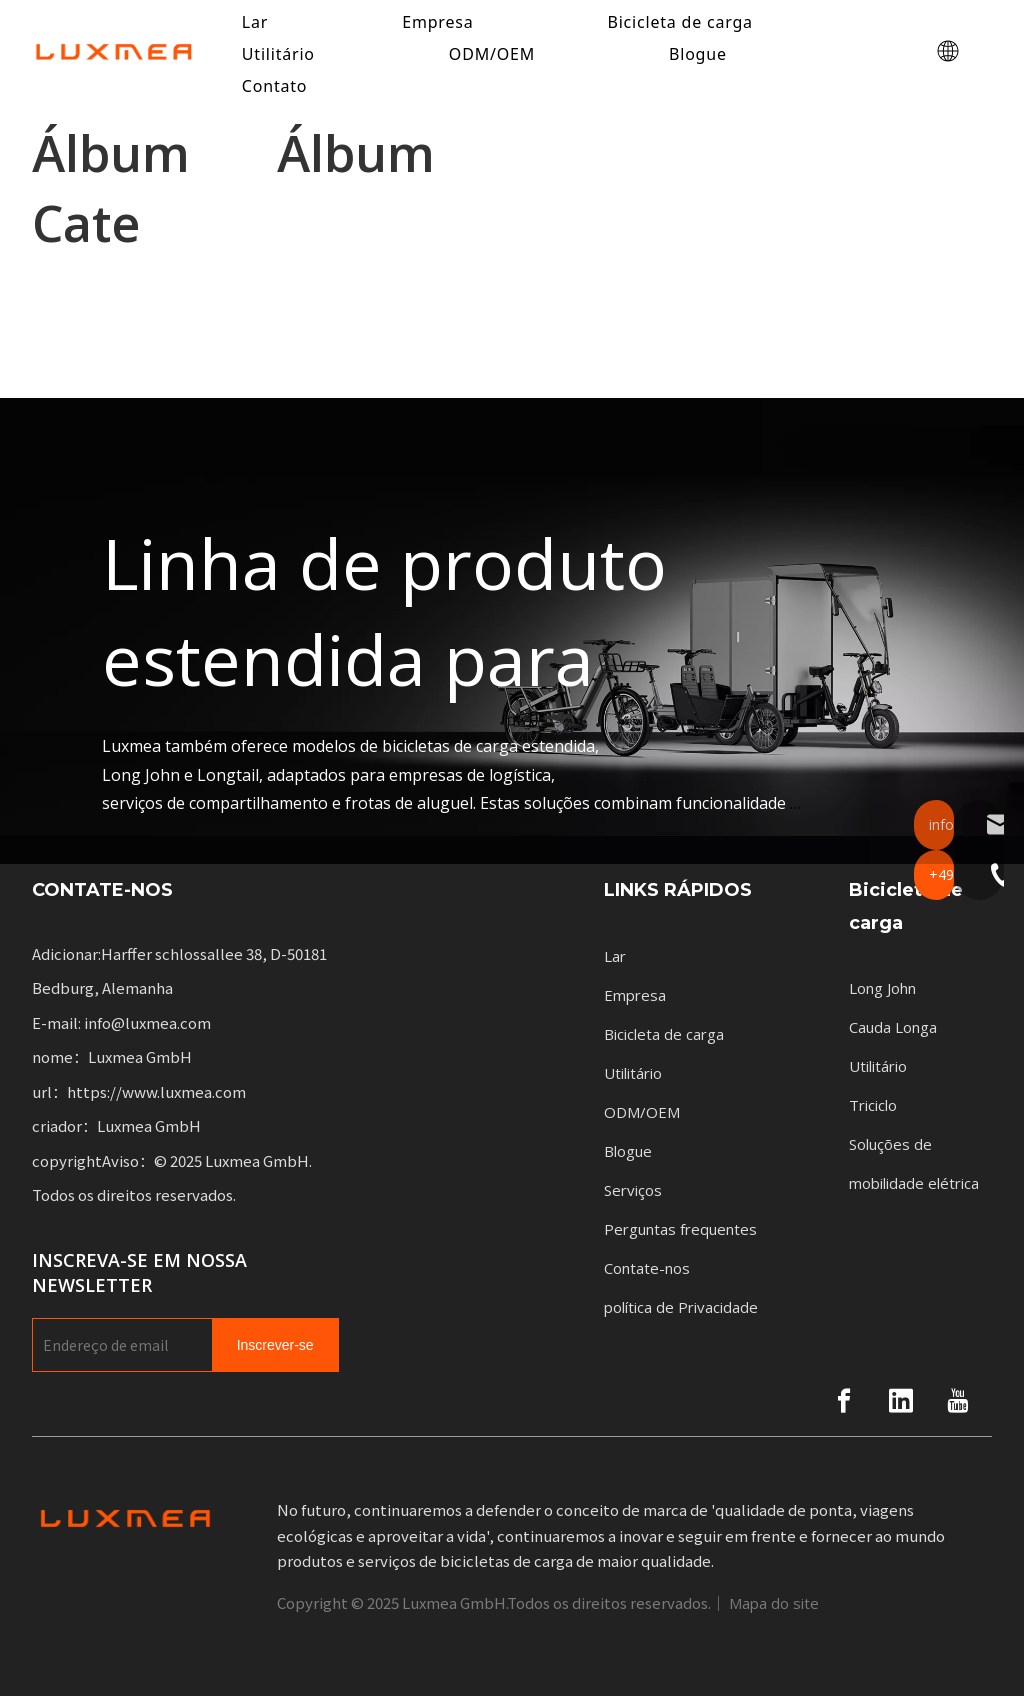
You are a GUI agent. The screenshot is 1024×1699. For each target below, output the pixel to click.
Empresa (635, 997)
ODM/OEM (495, 55)
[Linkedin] (901, 1404)
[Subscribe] (275, 1348)
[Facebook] (844, 1404)
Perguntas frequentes (680, 1231)
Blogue (701, 55)
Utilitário (281, 55)
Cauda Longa (893, 1030)
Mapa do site (774, 1606)
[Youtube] (958, 1404)
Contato (278, 87)
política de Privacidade (681, 1309)
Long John (882, 991)
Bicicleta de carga (664, 1036)
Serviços (633, 1192)
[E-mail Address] (118, 1348)
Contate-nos (647, 1270)
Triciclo (873, 1108)
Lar (615, 958)
